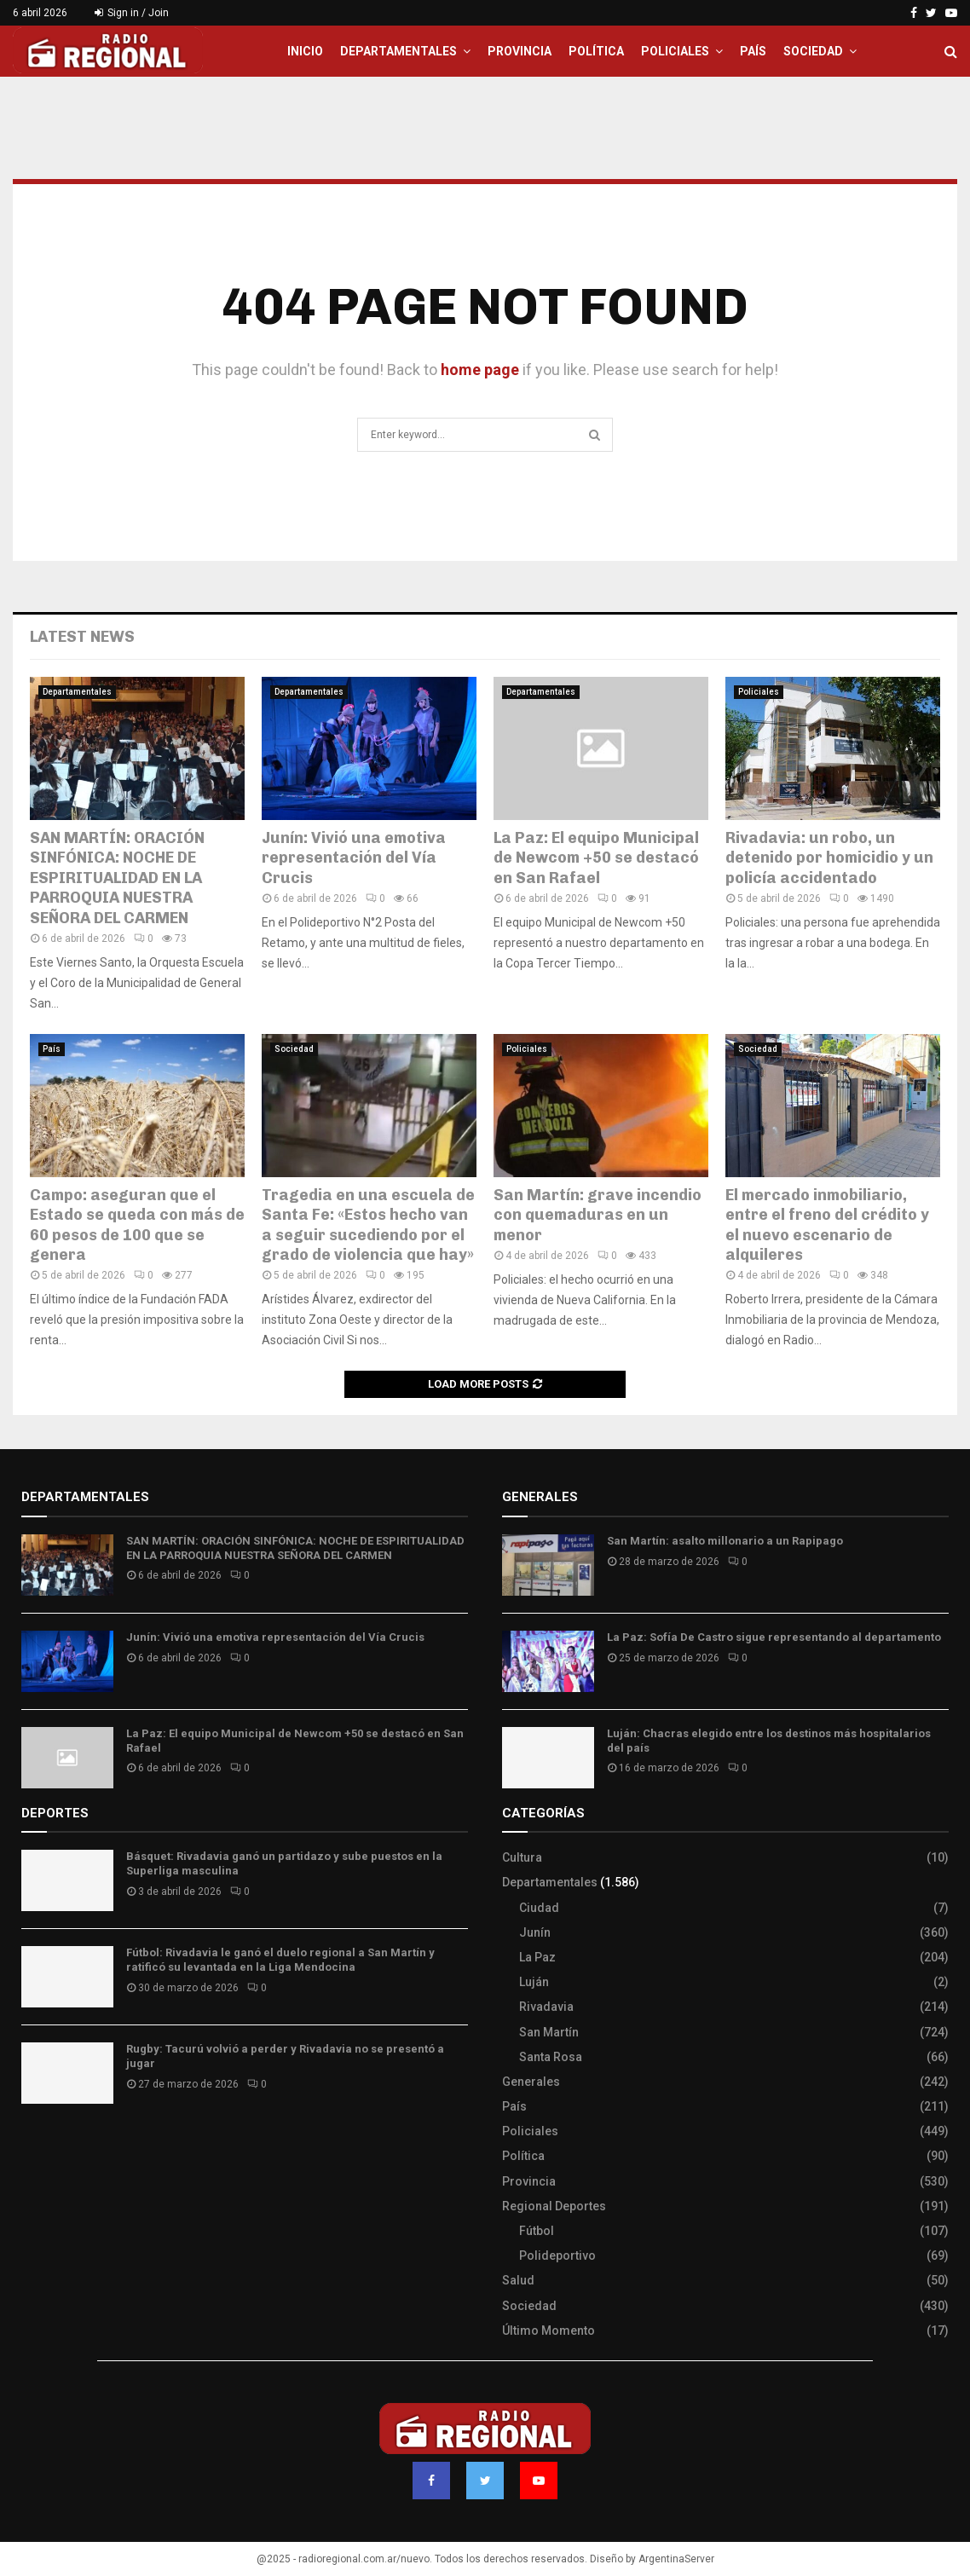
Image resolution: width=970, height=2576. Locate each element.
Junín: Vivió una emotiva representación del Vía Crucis (354, 858)
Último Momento (548, 2330)
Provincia (519, 51)
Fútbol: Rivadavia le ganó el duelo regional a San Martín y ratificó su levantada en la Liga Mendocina (280, 1959)
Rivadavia (546, 2006)
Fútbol (536, 2231)
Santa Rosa (550, 2057)
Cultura (522, 1857)
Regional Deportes (554, 2206)
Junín (535, 1932)
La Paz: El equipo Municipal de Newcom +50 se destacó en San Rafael (596, 858)
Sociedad (813, 51)
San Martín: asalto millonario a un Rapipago (725, 1540)
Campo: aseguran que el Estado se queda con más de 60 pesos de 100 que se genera (137, 1225)
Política (596, 51)
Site (55, 2146)
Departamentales (398, 51)
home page (480, 369)
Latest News (82, 636)
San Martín (549, 2032)
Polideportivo (557, 2255)
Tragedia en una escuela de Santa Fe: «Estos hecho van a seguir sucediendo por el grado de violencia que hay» (368, 1225)
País (753, 51)
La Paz (537, 1957)
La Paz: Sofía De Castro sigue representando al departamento (774, 1637)
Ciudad (539, 1908)
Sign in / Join (132, 13)
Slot (33, 2146)
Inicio (305, 51)
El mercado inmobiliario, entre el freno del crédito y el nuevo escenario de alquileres (827, 1225)
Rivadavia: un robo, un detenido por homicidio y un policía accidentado (829, 858)
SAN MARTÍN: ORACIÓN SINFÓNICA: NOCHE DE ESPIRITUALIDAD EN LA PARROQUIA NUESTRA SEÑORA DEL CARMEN (117, 878)
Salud (518, 2280)
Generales (531, 2081)
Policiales (675, 51)
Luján (534, 1982)
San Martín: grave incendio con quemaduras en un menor (598, 1215)
